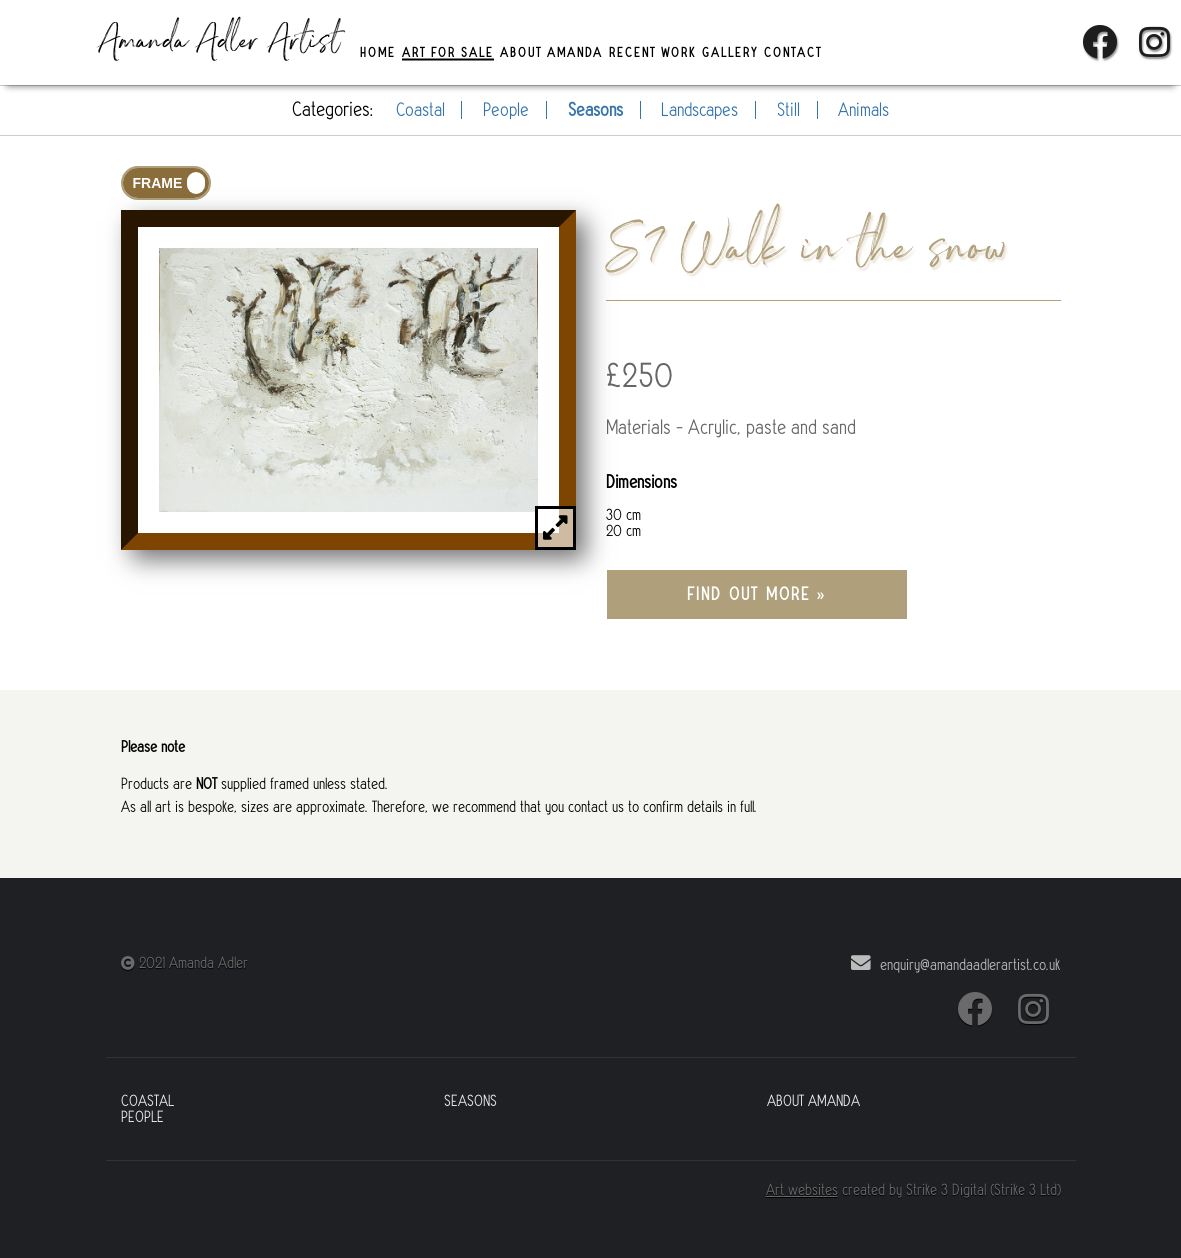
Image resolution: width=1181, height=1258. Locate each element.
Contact (793, 51)
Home (378, 51)
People (506, 110)
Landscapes (699, 110)
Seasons (595, 110)
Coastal (420, 110)
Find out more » (757, 594)
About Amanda (551, 51)
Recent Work (652, 51)
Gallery (730, 51)
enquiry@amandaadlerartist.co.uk (953, 963)
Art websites (802, 1190)
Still (788, 110)
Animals (863, 110)
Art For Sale (448, 51)
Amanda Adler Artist (220, 42)
